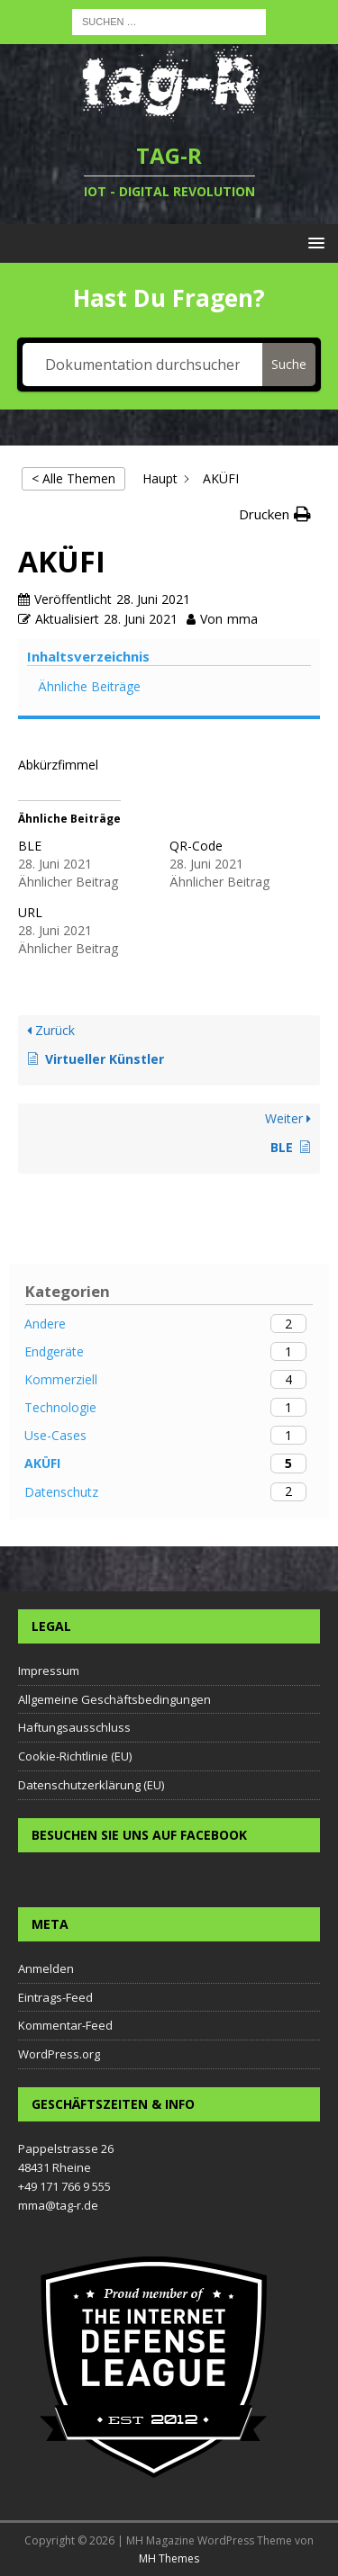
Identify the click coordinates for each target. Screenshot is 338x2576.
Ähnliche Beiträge (89, 686)
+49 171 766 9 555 (64, 2186)
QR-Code (196, 845)
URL (30, 912)
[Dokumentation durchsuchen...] (143, 364)
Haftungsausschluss (74, 1727)
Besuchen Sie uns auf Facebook (139, 1834)
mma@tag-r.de (58, 2205)
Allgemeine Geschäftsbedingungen (114, 1699)
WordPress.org (59, 2054)
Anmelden (46, 1968)
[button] (275, 514)
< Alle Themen (73, 478)
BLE (29, 845)
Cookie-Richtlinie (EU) (75, 1756)
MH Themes (169, 2558)
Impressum (48, 1670)
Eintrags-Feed (55, 1997)
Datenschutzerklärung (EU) (91, 1785)
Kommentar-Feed (65, 2025)
